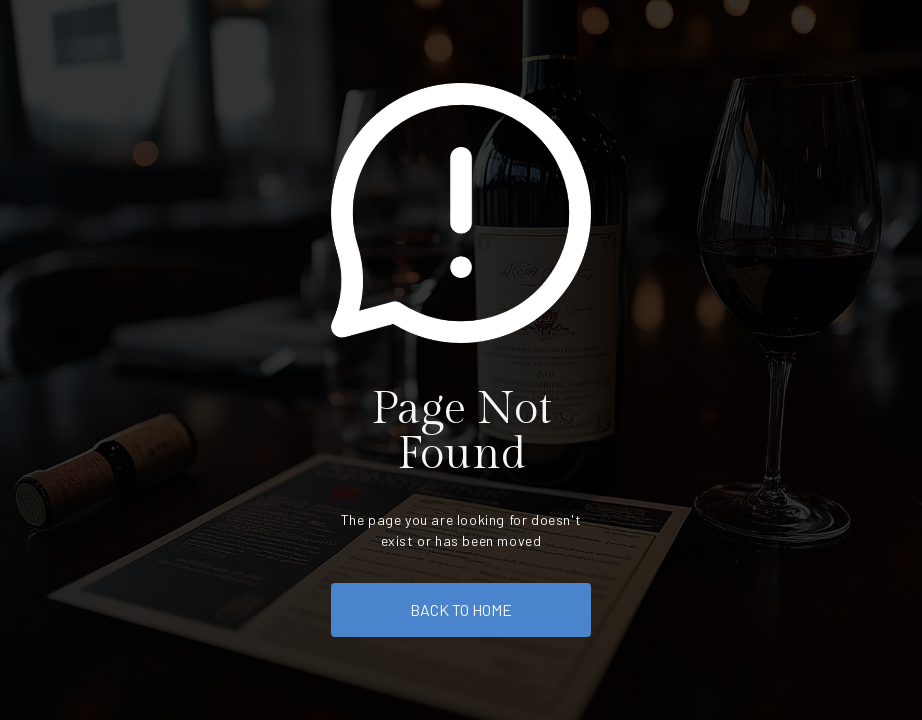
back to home (461, 609)
